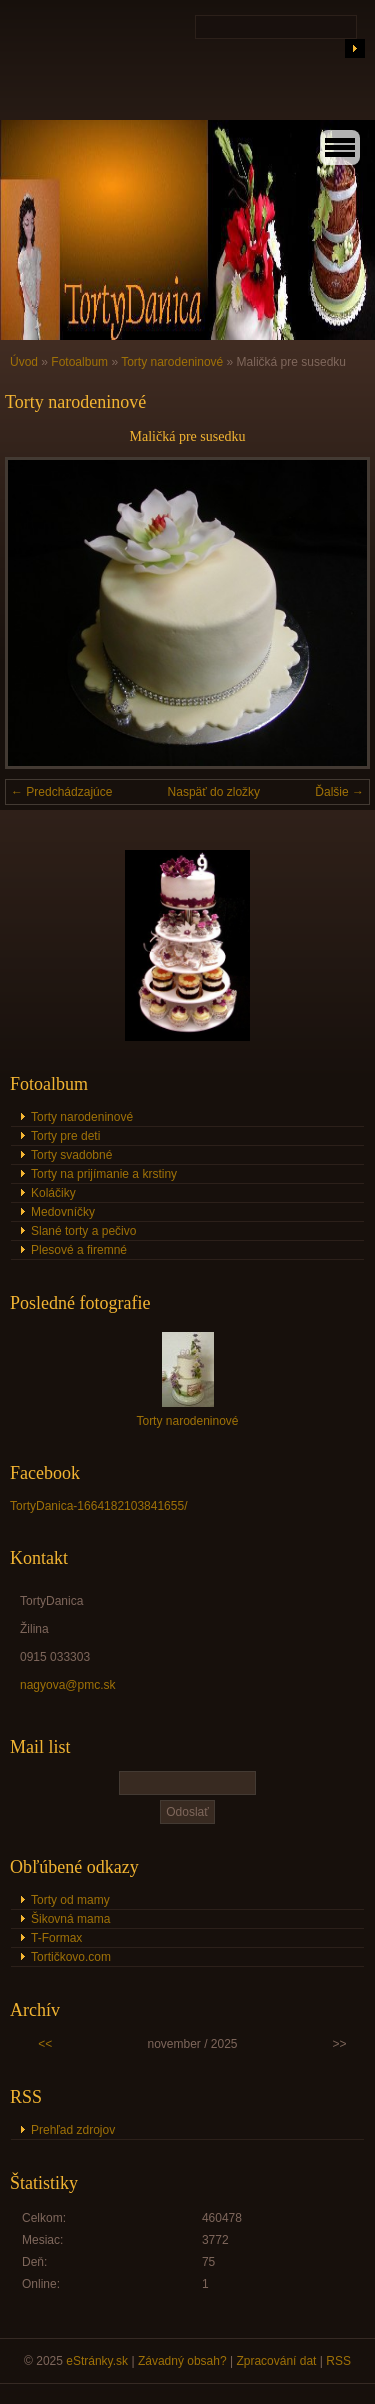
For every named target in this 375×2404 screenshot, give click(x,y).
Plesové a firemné (79, 1250)
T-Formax (56, 1938)
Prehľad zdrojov (73, 2130)
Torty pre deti (65, 1136)
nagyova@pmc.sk (68, 1685)
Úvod (24, 362)
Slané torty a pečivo (83, 1231)
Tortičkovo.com (71, 1957)
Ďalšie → (339, 792)
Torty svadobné (71, 1155)
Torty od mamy (70, 1900)
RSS (338, 2361)
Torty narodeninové (172, 362)
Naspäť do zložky (214, 792)
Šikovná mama (70, 1919)
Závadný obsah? (182, 2361)
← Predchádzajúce (61, 792)
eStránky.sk (97, 2361)
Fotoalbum (79, 362)
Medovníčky (63, 1212)
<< (45, 2044)
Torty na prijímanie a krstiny (104, 1174)
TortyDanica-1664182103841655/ (98, 1506)
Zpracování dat (276, 2361)
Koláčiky (53, 1193)
